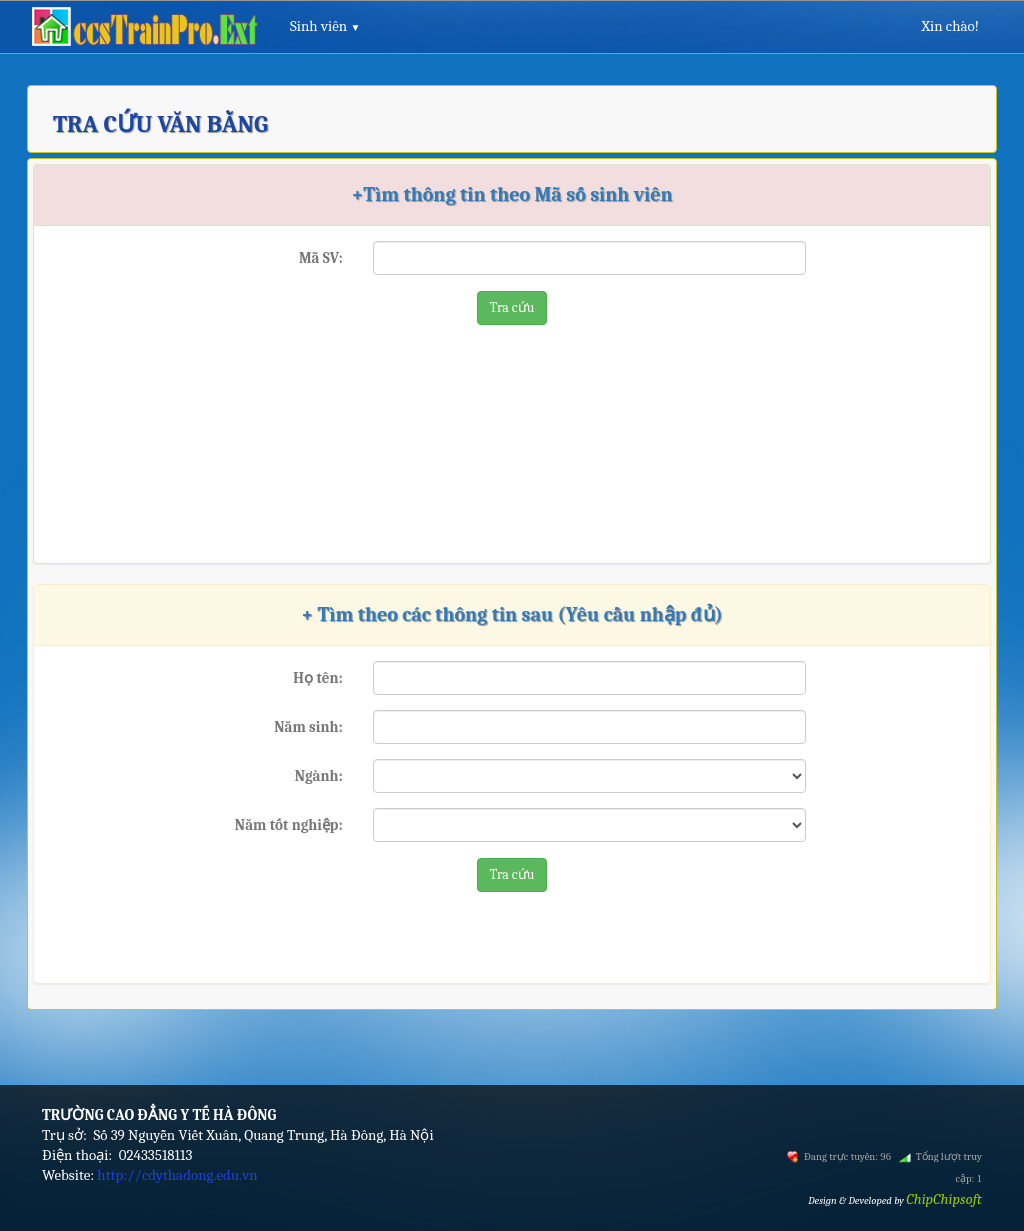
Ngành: (319, 776)
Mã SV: (321, 258)
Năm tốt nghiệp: (289, 825)
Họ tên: (317, 678)
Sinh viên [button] (325, 26)
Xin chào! (950, 26)
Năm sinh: (308, 727)
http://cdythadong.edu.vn (177, 1175)
